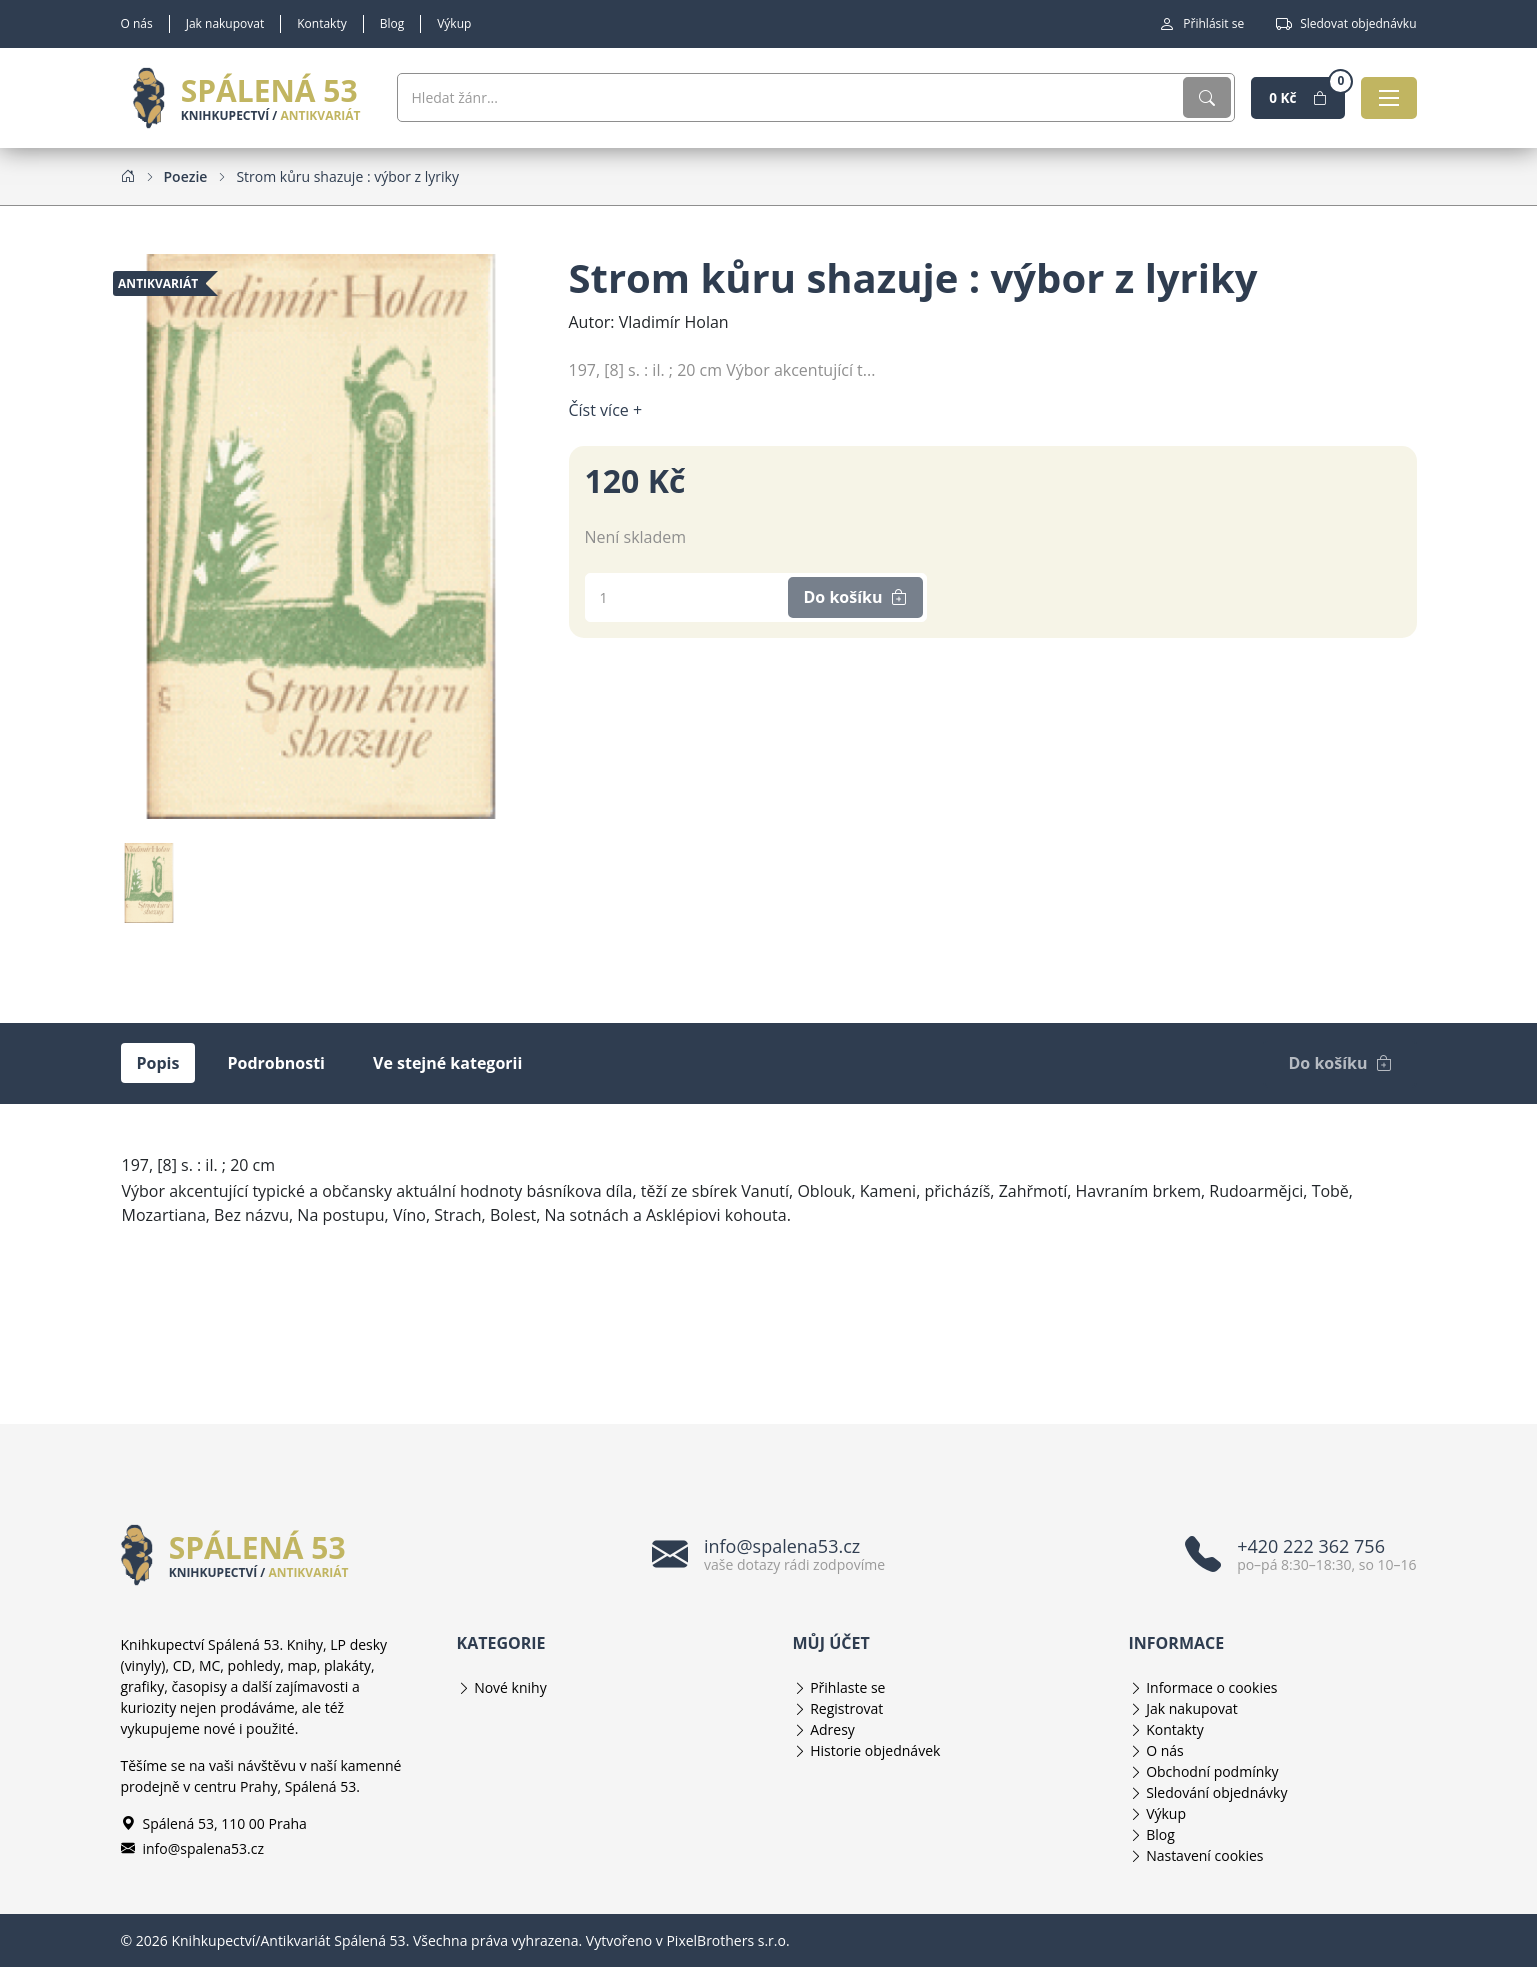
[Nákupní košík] (1282, 97)
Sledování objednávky (1216, 1792)
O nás (137, 23)
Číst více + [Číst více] (606, 410)
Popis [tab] (158, 1063)
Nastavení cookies (1204, 1855)
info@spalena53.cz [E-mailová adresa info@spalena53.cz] (193, 1848)
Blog (392, 23)
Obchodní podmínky (1212, 1771)
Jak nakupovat (225, 23)
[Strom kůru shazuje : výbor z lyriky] (347, 176)
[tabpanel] (769, 1214)
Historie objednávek (875, 1750)
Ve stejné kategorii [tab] (447, 1063)
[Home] (128, 176)
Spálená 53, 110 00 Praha (214, 1823)
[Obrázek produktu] (321, 535)
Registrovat (846, 1708)
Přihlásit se (1201, 24)
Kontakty (321, 23)
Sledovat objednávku (1346, 24)
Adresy (832, 1729)
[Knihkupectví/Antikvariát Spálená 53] (247, 98)
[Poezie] (186, 176)
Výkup (454, 23)
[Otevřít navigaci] (1386, 97)
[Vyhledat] (1181, 97)
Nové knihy (510, 1687)
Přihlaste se (847, 1687)
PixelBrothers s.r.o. (727, 1940)
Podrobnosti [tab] (276, 1063)
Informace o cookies (1211, 1687)
